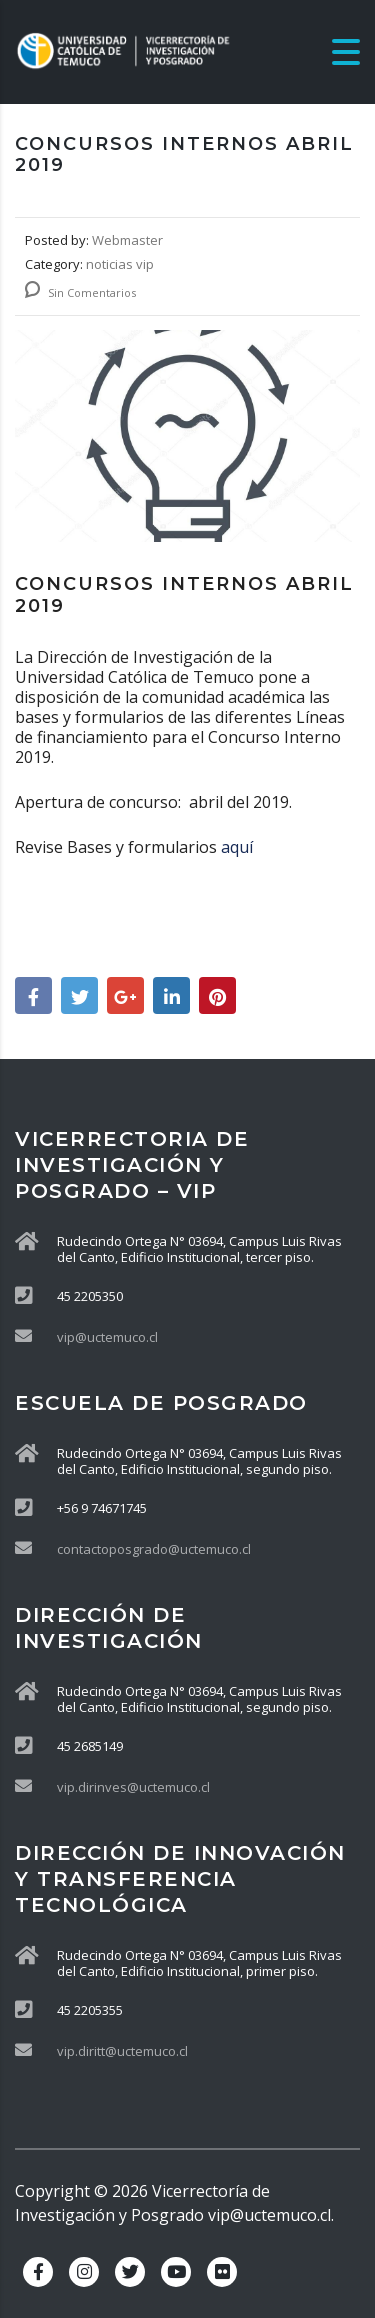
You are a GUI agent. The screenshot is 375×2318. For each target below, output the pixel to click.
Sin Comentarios (80, 292)
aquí (239, 847)
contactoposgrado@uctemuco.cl (154, 1549)
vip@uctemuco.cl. (271, 2215)
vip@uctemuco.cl (107, 1337)
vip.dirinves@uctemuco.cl (133, 1787)
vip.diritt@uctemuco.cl (122, 2051)
